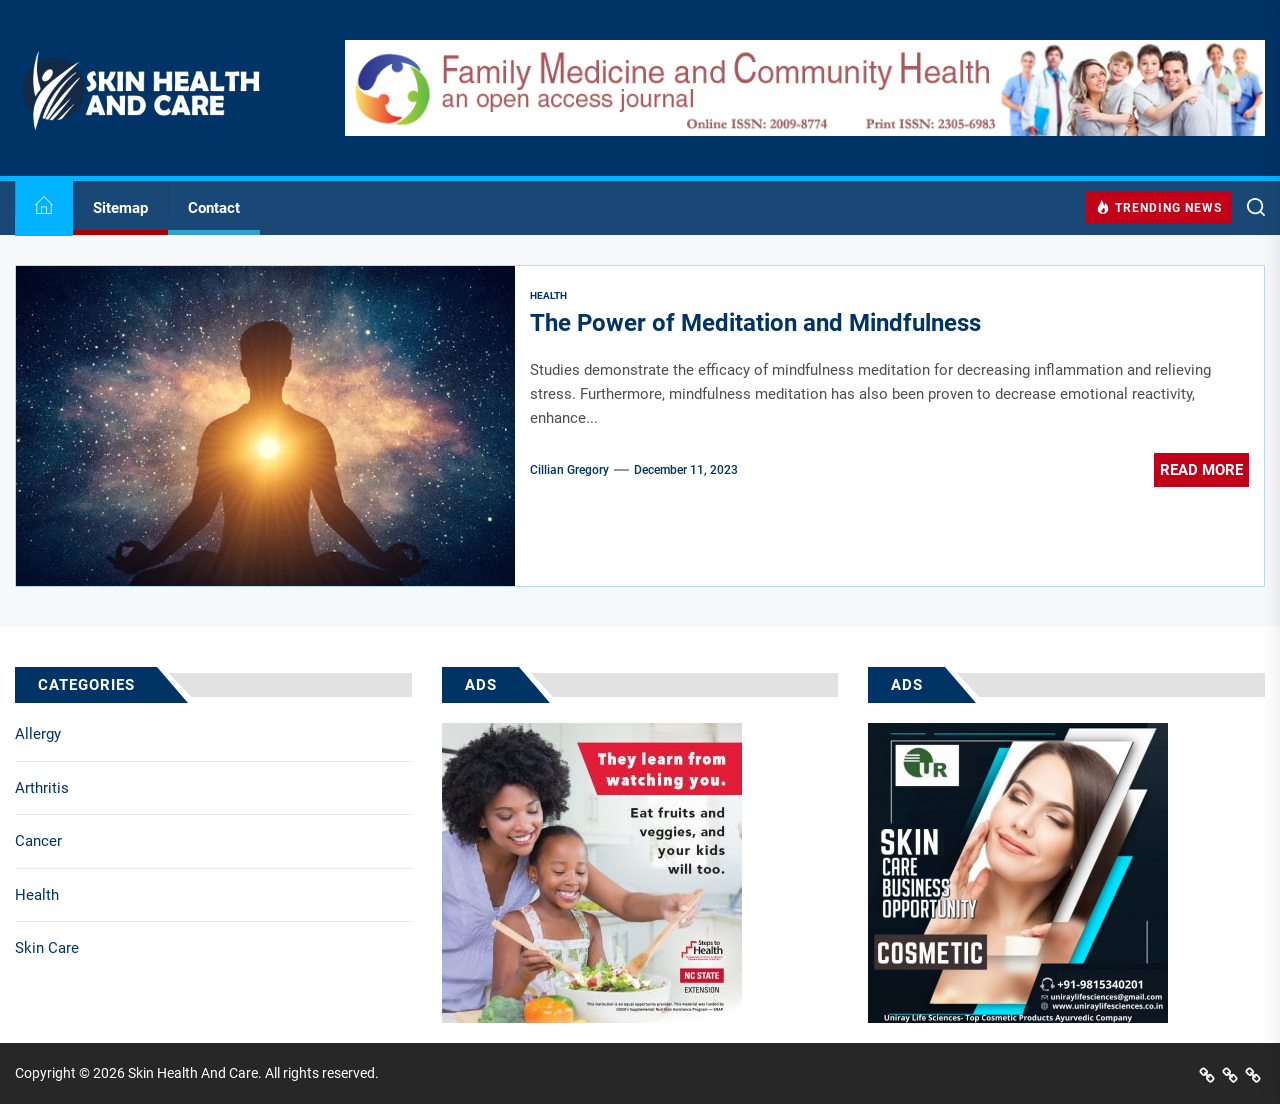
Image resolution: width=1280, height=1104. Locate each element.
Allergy (38, 734)
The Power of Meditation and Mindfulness (755, 323)
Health (37, 895)
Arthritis (42, 788)
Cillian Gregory (569, 470)
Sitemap (120, 208)
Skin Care (47, 948)
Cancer (38, 841)
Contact (214, 208)
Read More (1201, 470)
